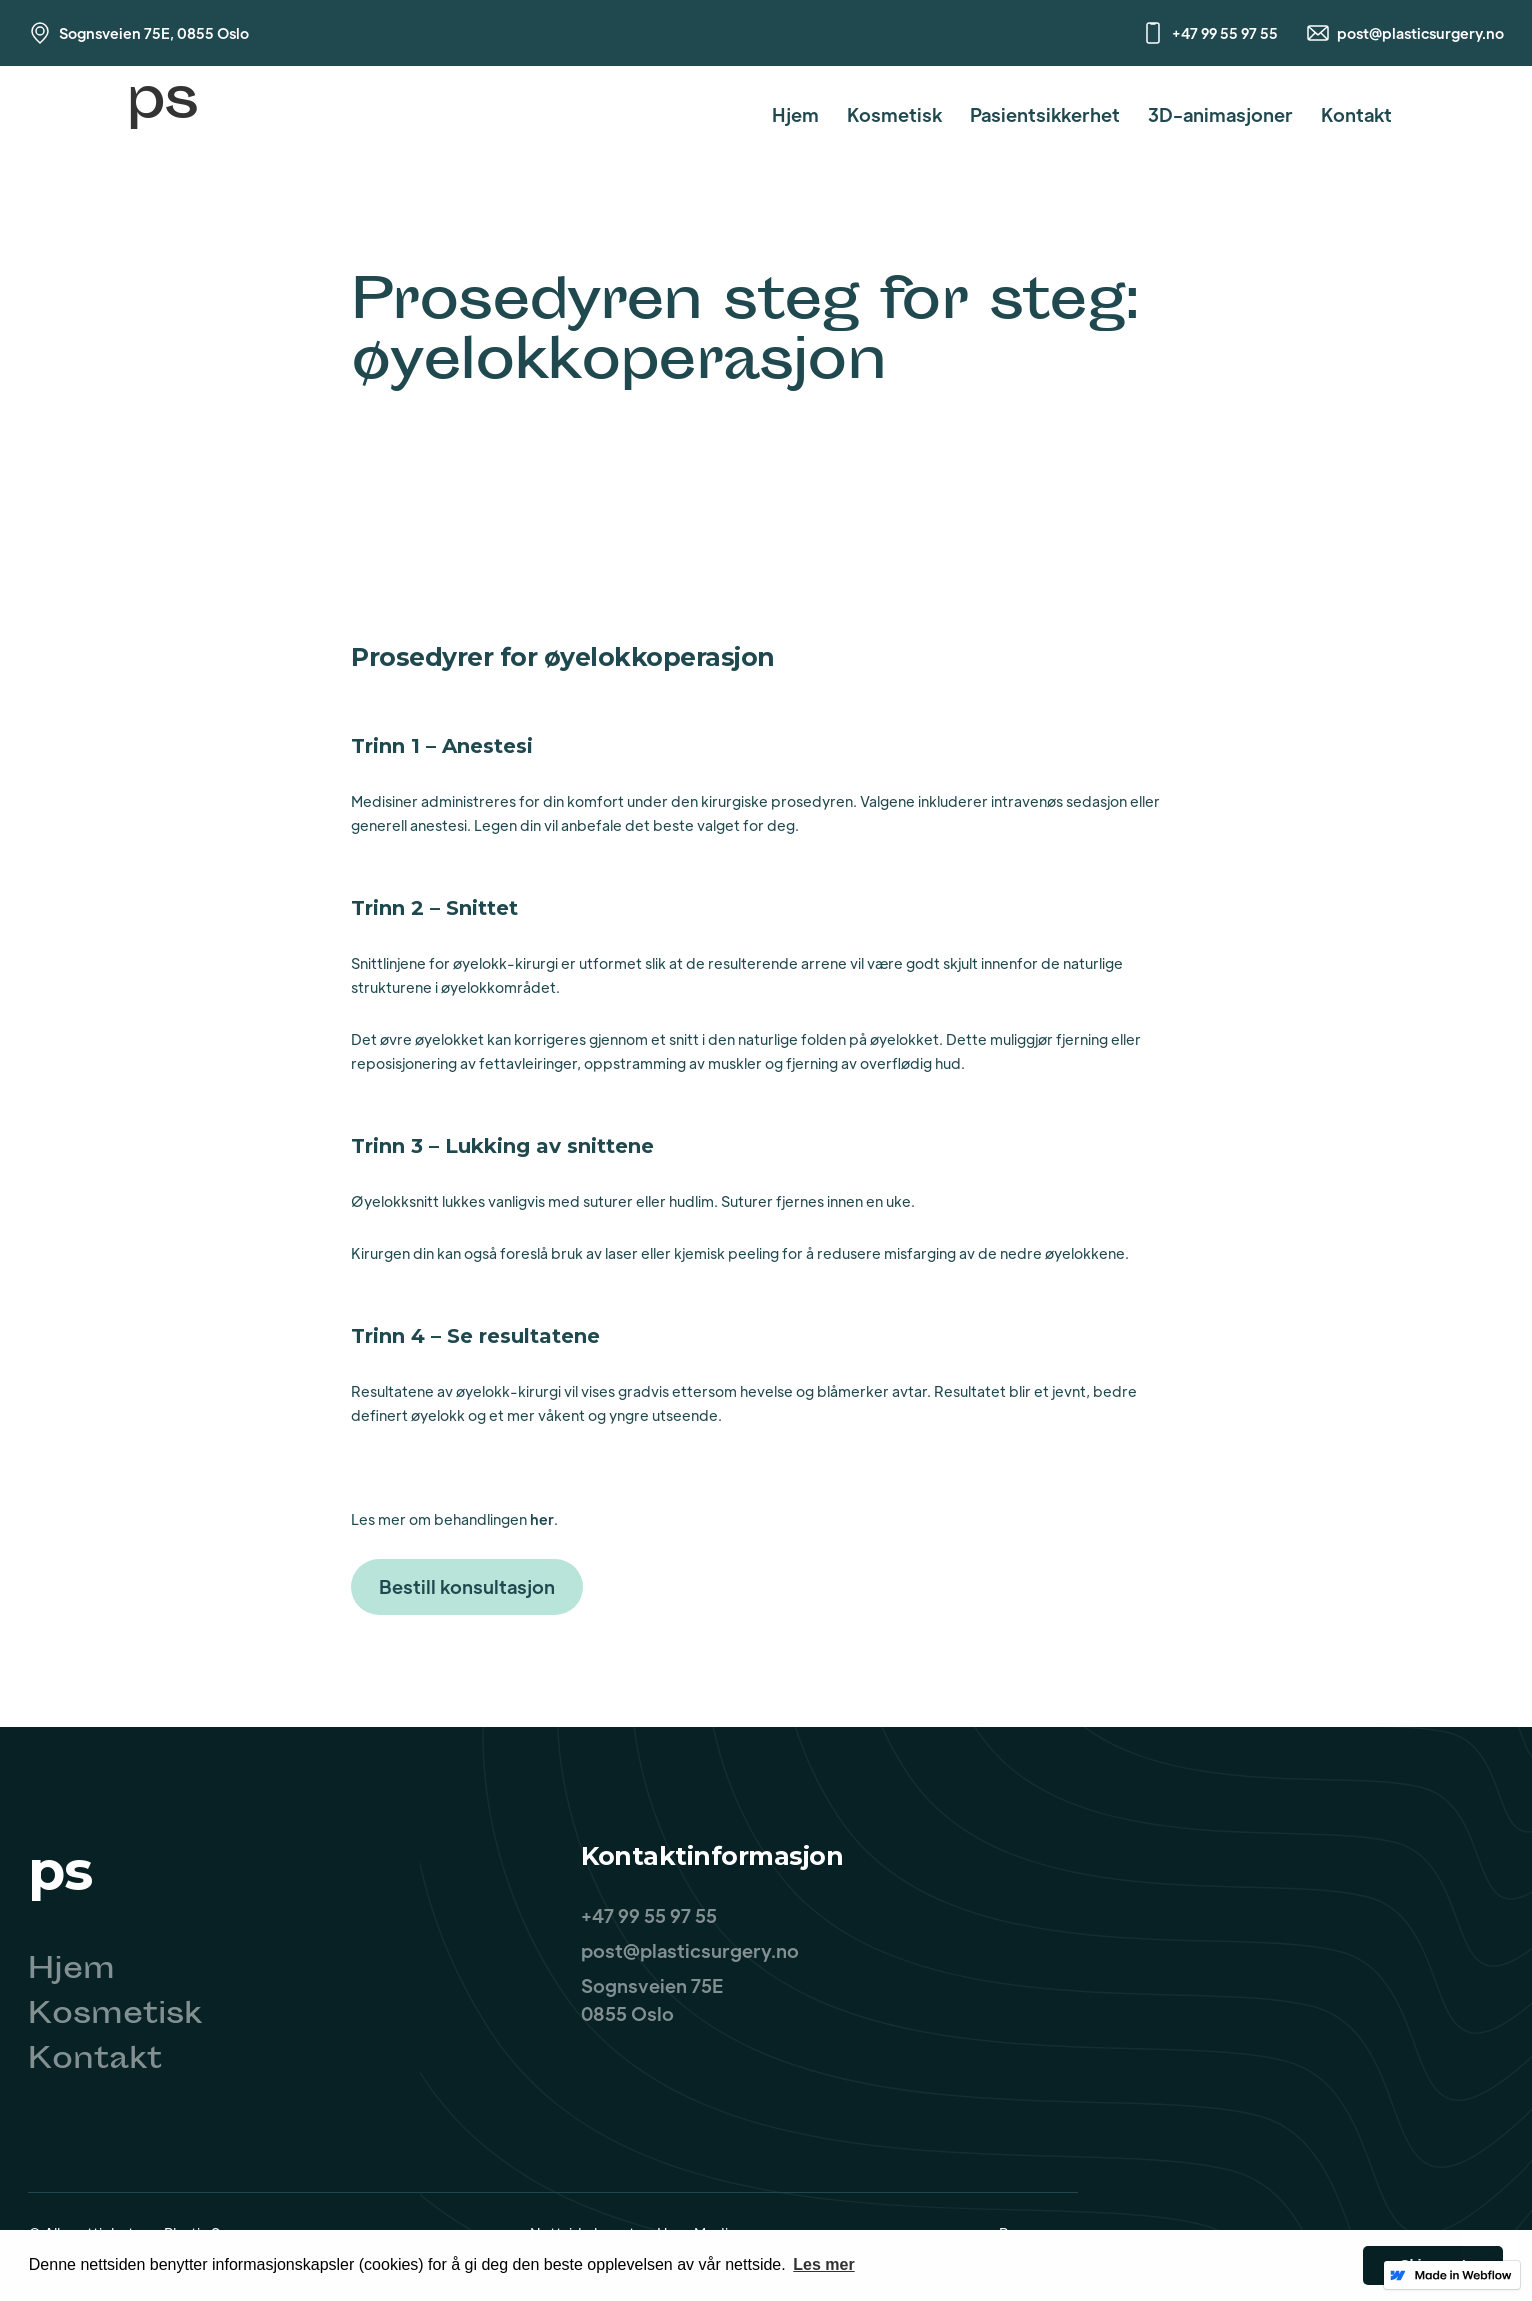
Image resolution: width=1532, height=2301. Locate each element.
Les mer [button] (823, 2264)
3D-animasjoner (1220, 114)
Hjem (795, 114)
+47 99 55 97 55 (1225, 33)
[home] (162, 114)
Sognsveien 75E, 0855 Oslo (154, 33)
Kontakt (1356, 114)
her (542, 1519)
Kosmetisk (894, 114)
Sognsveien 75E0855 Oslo (652, 1999)
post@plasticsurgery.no (1420, 33)
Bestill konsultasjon (467, 1586)
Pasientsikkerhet (1045, 114)
